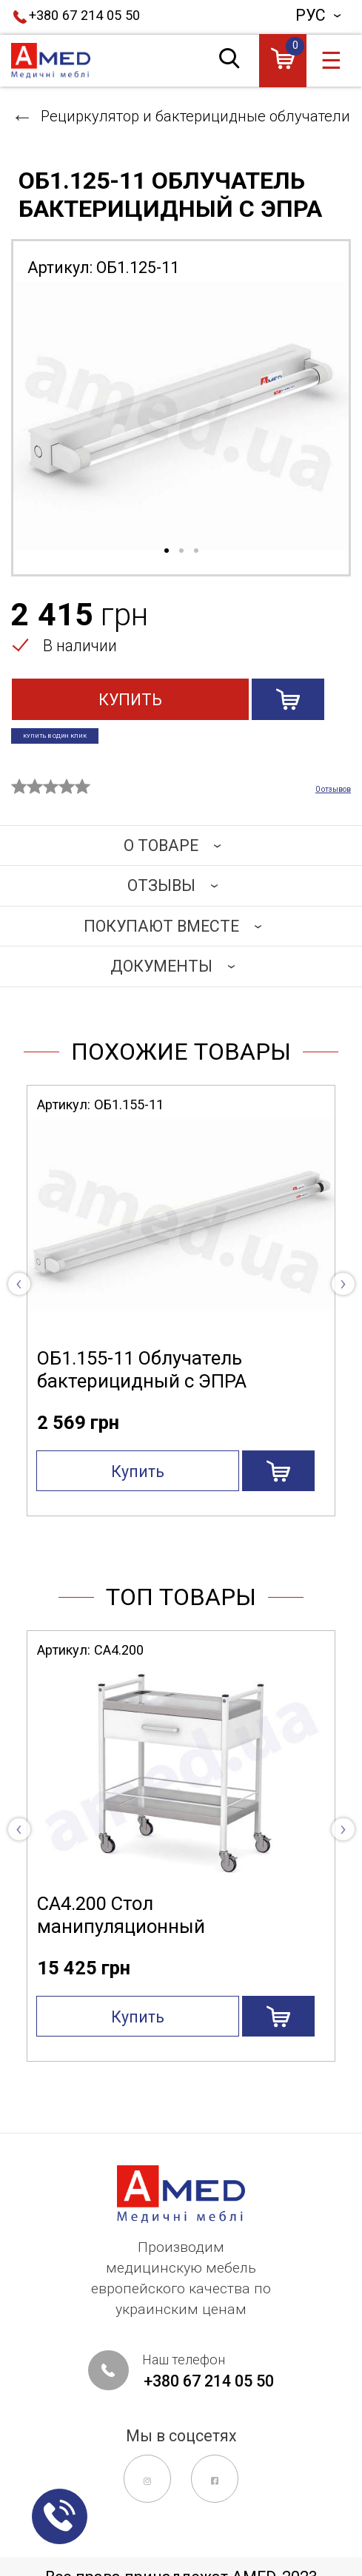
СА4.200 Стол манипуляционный (121, 1932)
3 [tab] (196, 551)
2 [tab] (181, 551)
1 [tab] (166, 551)
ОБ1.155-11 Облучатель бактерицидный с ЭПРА (142, 1387)
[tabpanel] (181, 416)
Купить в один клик (102, 743)
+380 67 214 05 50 (84, 15)
